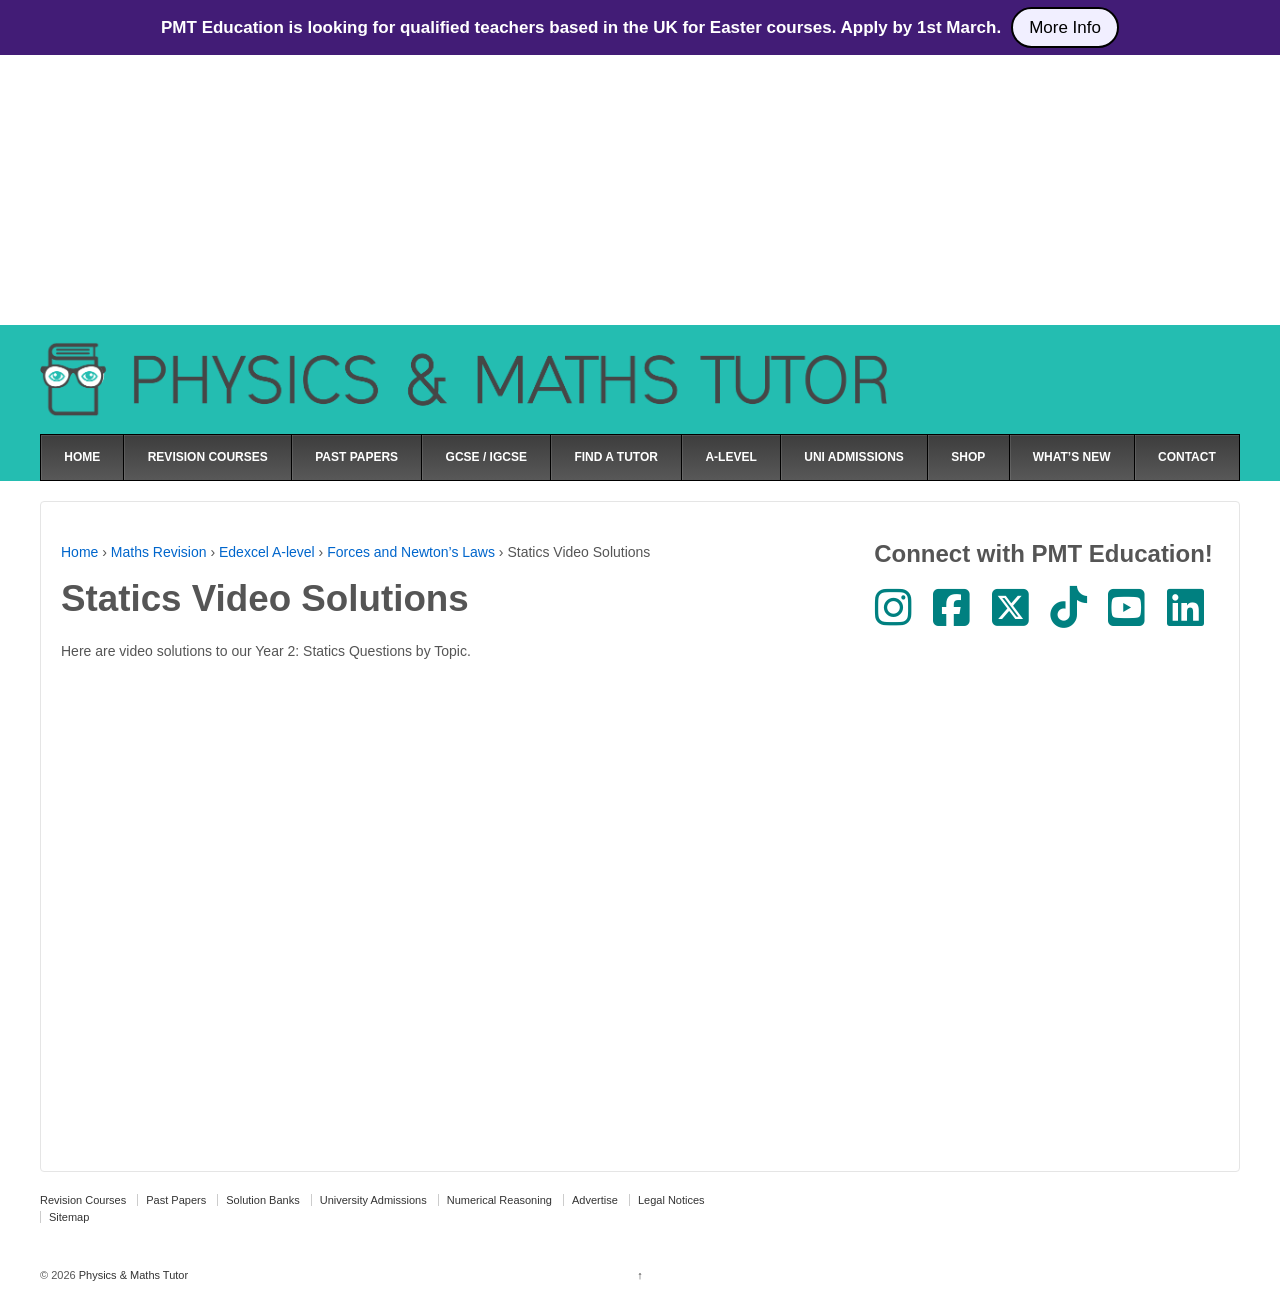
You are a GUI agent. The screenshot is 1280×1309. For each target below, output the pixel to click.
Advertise (595, 1200)
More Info (1065, 27)
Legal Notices (671, 1200)
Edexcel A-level (267, 552)
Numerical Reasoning (499, 1200)
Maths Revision (159, 552)
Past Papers (176, 1200)
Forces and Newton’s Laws (411, 552)
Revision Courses (83, 1200)
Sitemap (69, 1217)
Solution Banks (262, 1200)
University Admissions (373, 1200)
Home (79, 552)
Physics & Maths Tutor (132, 1275)
